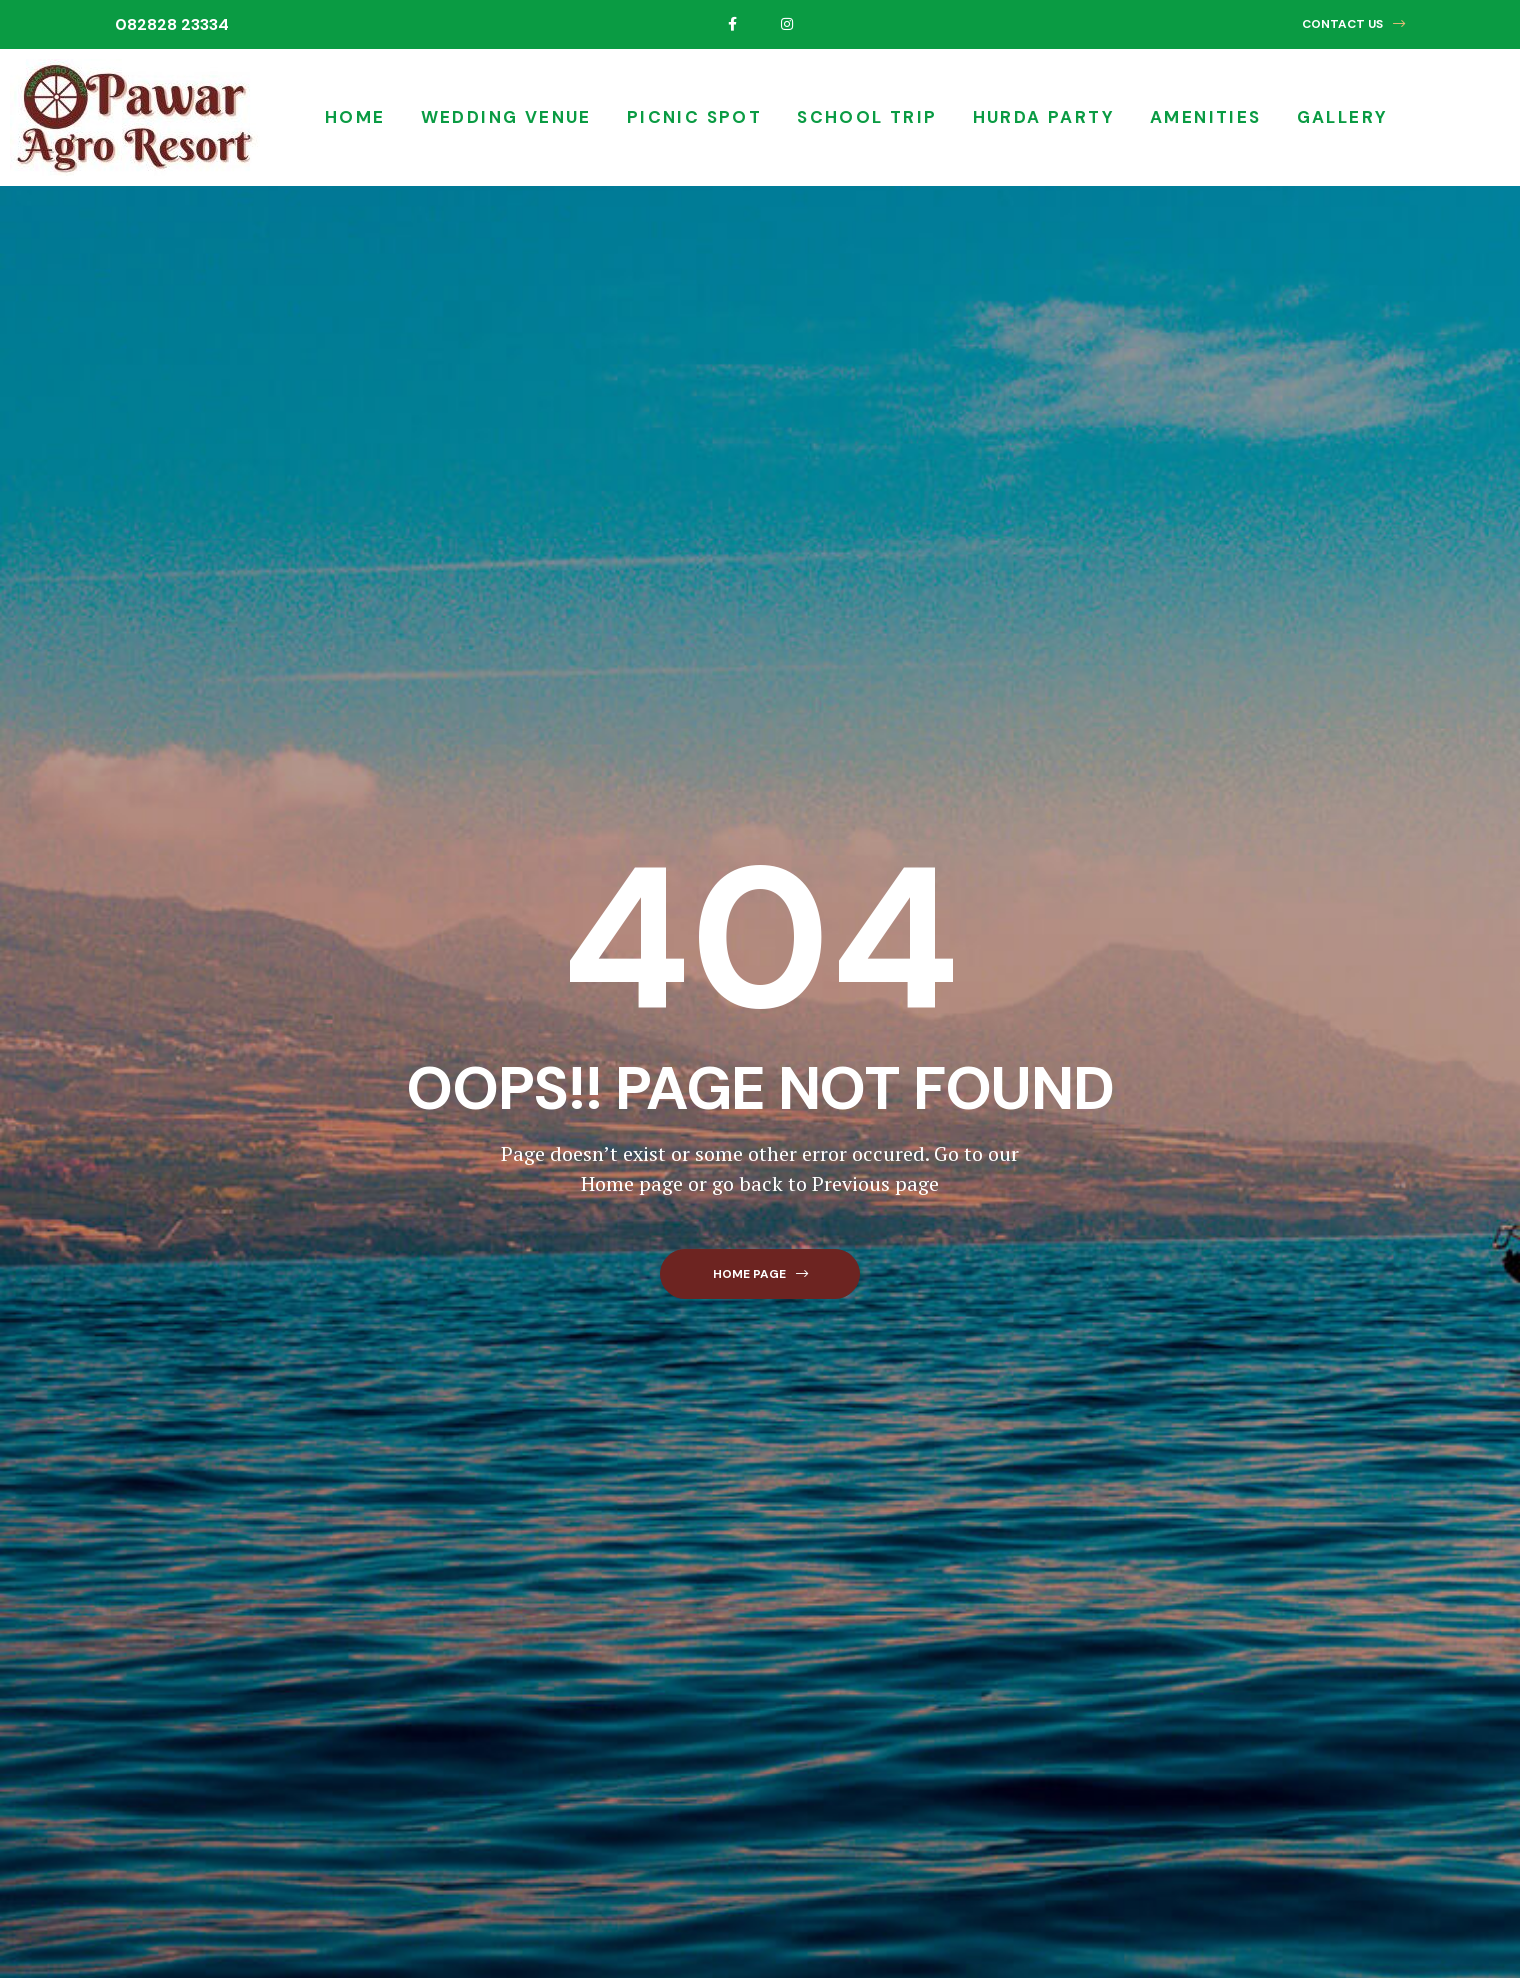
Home (355, 117)
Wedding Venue (506, 117)
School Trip (867, 117)
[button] (1353, 24)
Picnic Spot (694, 117)
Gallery (1343, 117)
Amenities (1206, 117)
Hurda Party (1044, 117)
